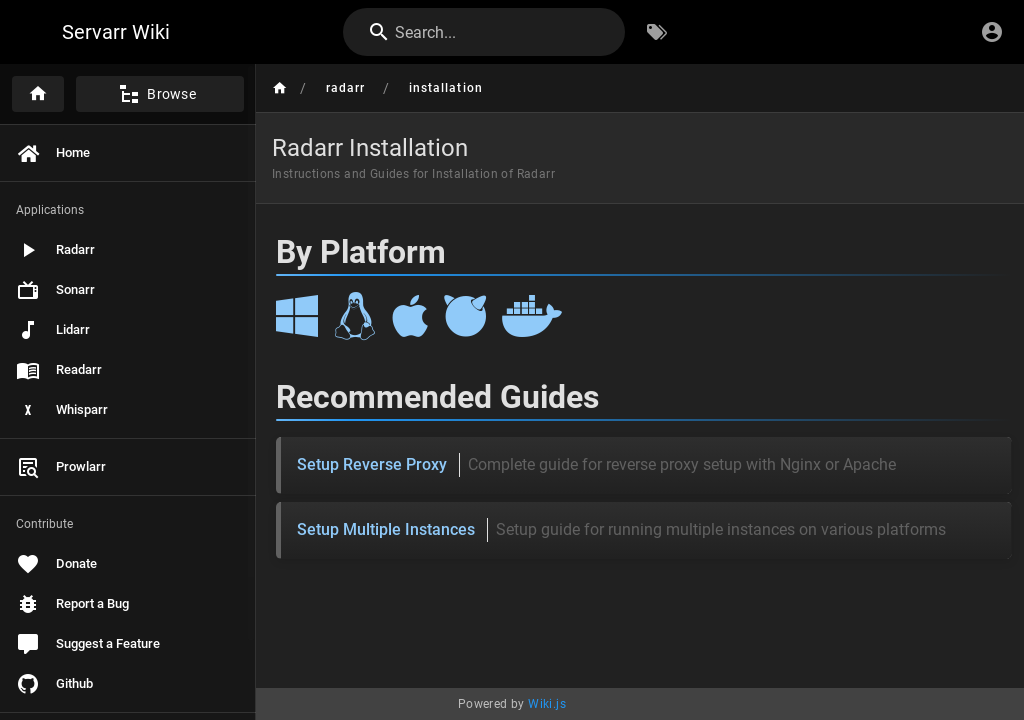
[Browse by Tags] (657, 32)
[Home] (38, 94)
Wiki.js (547, 704)
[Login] (992, 32)
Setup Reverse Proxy (596, 465)
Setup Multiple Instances (621, 530)
